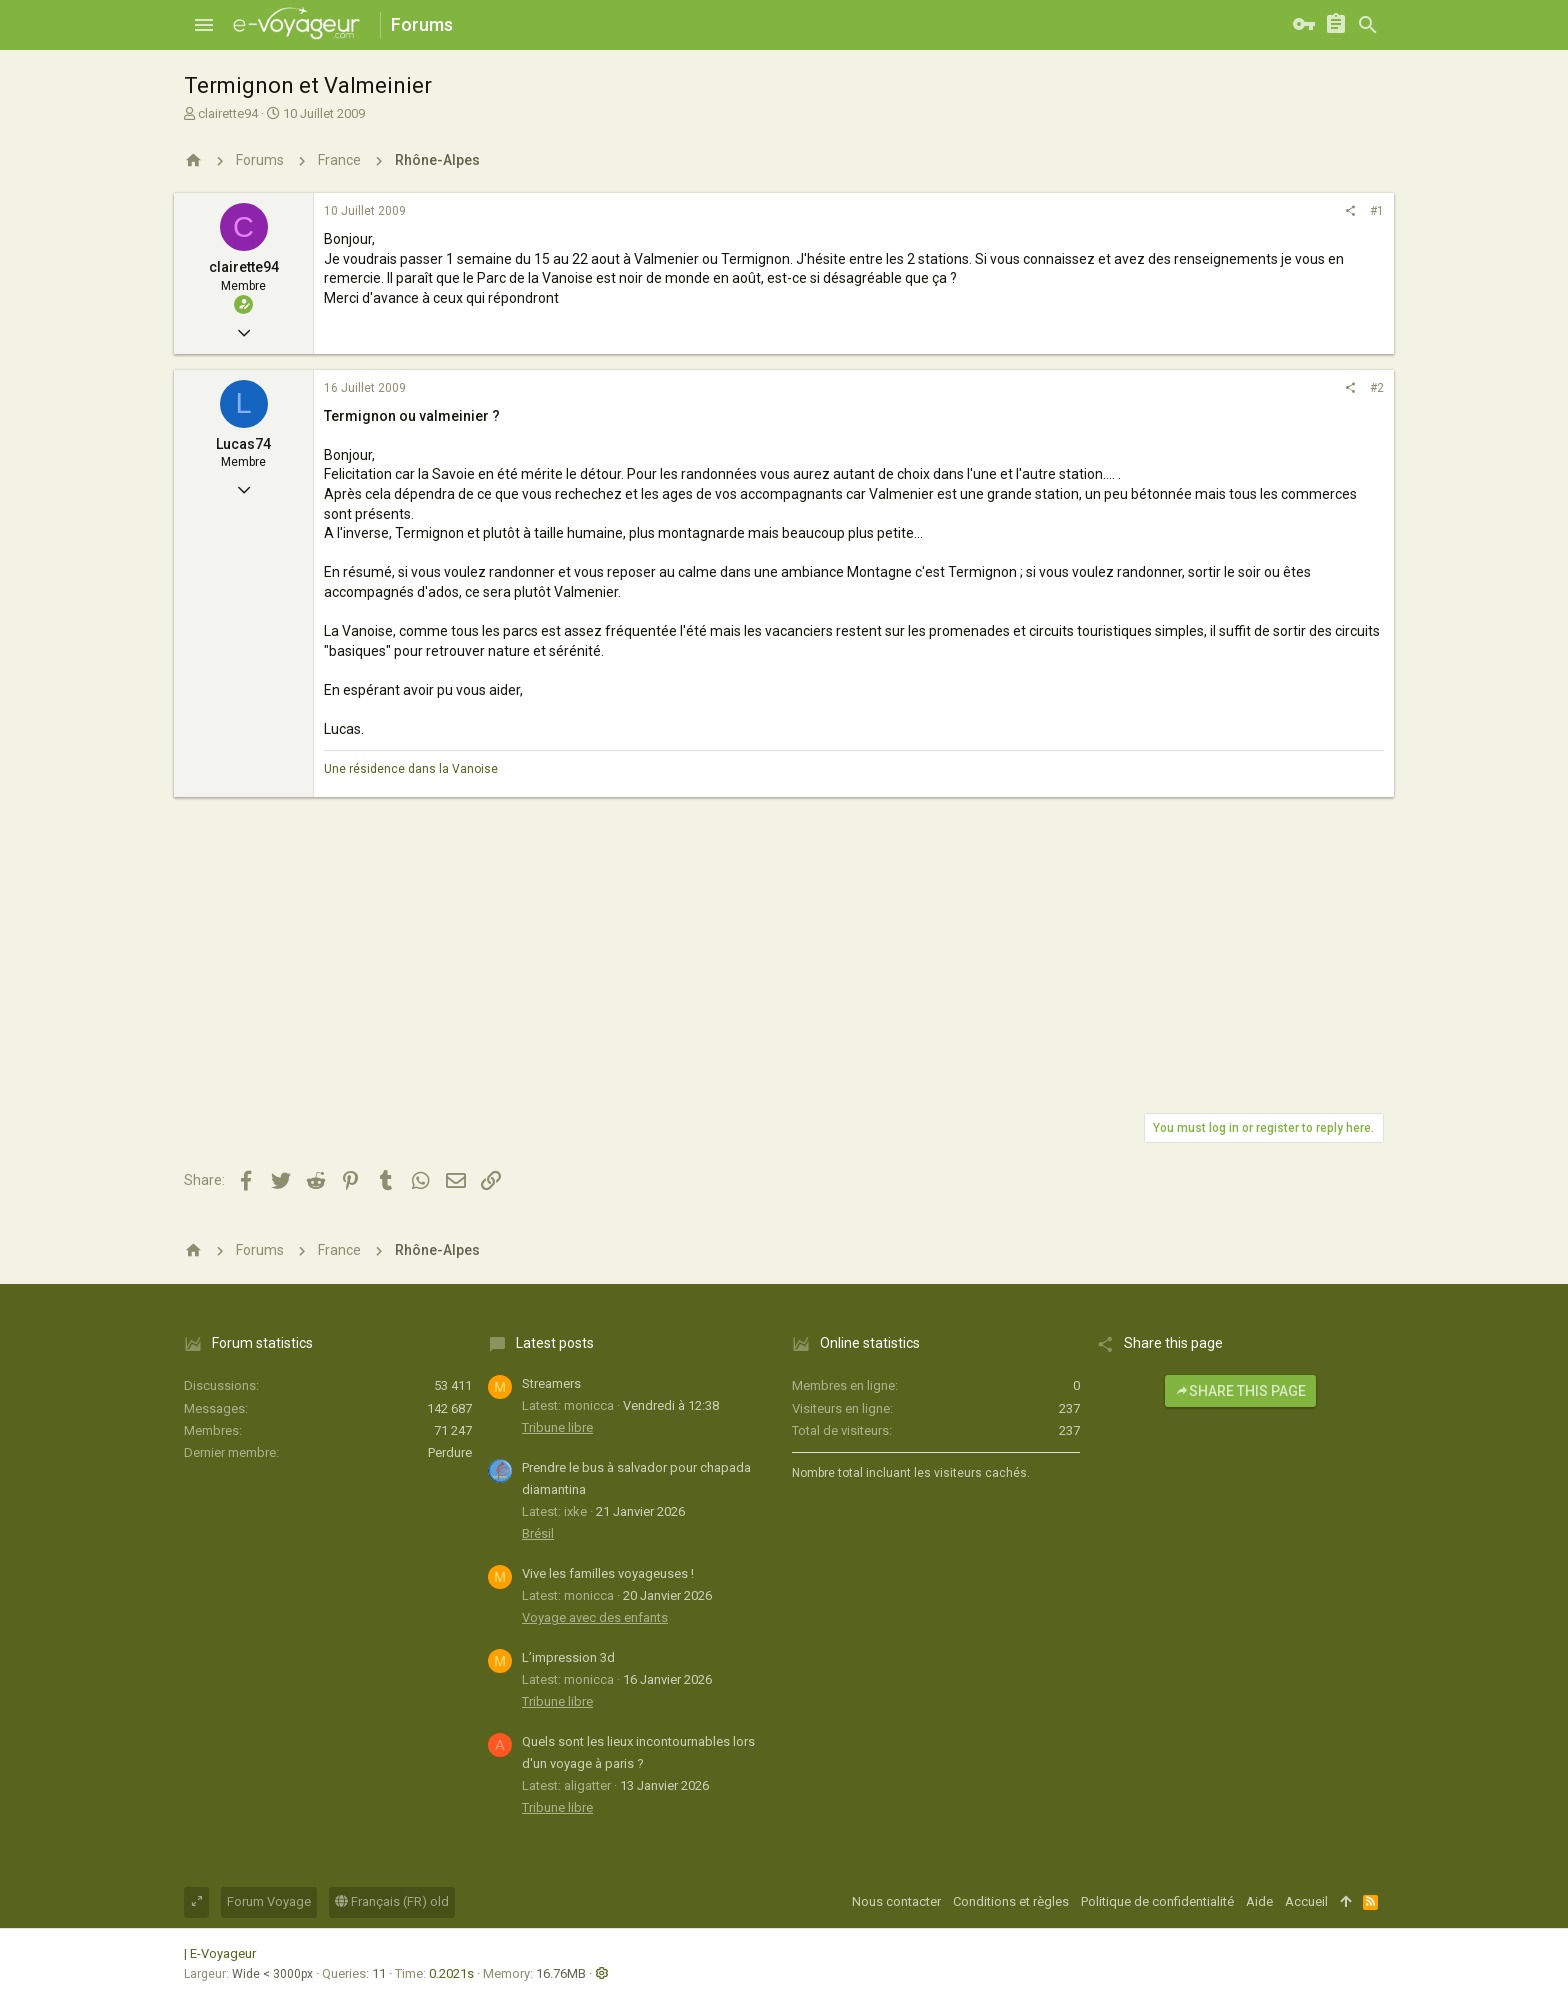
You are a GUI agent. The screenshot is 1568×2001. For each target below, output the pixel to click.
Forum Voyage (269, 1901)
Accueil (1306, 1901)
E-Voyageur (223, 1953)
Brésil (538, 1533)
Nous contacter (896, 1901)
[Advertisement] (784, 947)
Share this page (1240, 1391)
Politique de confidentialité (1157, 1901)
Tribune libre (557, 1427)
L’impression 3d (568, 1657)
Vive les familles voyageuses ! (608, 1573)
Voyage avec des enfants (595, 1617)
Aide (1259, 1901)
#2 (1377, 388)
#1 (1377, 211)
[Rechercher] (1368, 25)
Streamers (551, 1383)
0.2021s (451, 1973)
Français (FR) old (392, 1901)
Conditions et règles (1011, 1901)
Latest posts (555, 1343)
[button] (204, 25)
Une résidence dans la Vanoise (411, 769)
